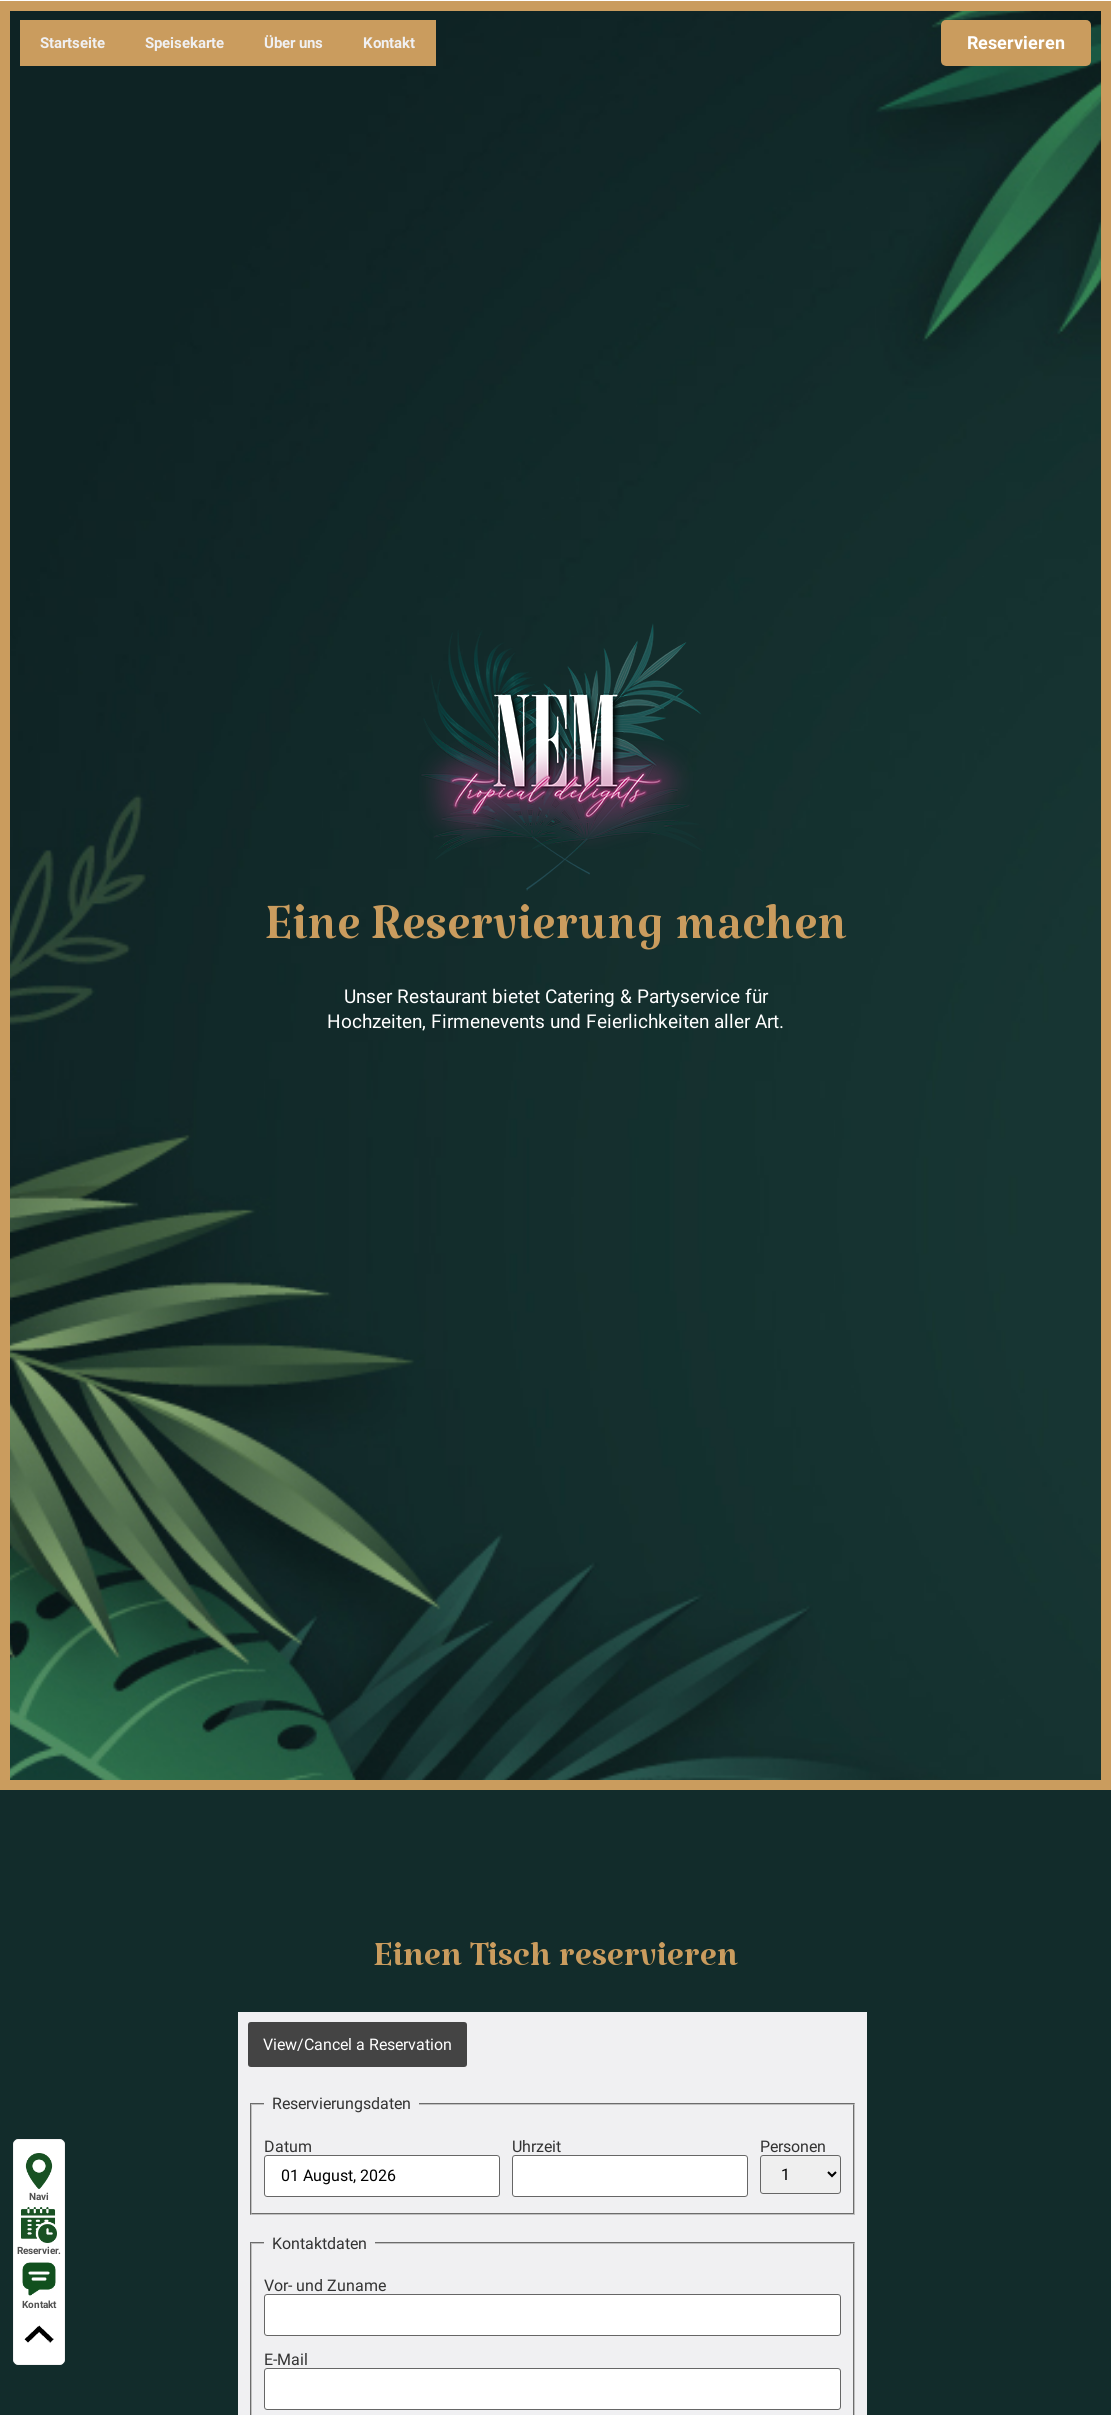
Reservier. (39, 2231)
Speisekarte (184, 43)
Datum (288, 2147)
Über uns (293, 43)
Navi (39, 2177)
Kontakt (389, 43)
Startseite (72, 43)
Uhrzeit (536, 2147)
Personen (793, 2147)
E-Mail (286, 2360)
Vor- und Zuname (325, 2286)
